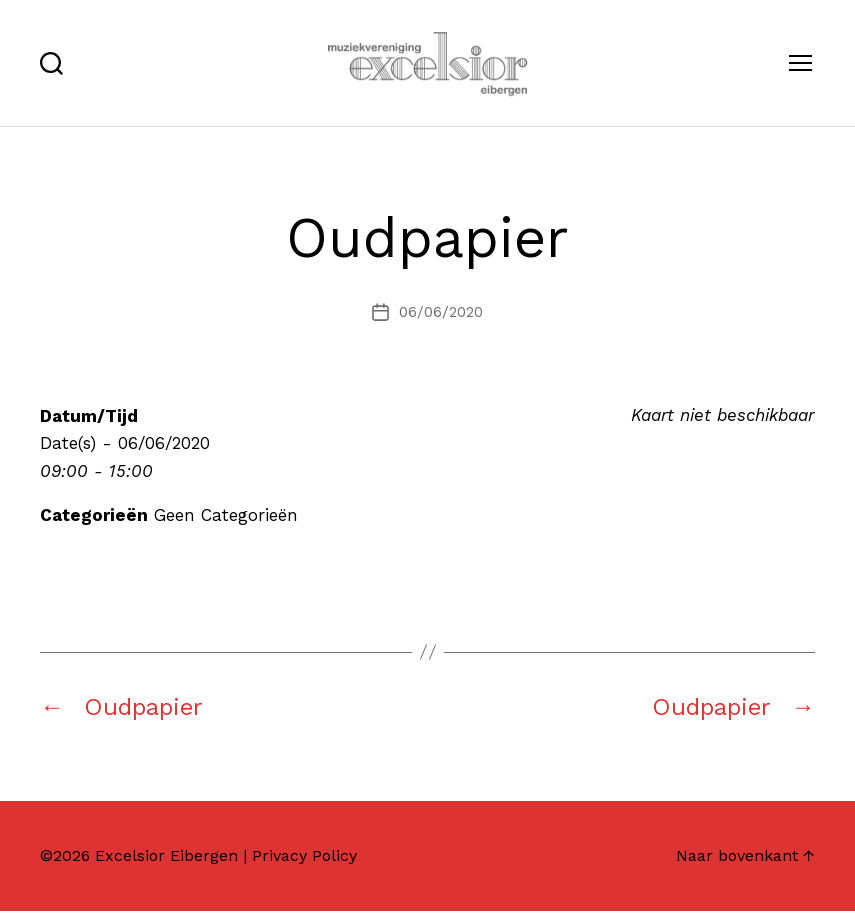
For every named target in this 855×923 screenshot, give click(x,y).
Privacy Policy (304, 867)
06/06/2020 (441, 324)
